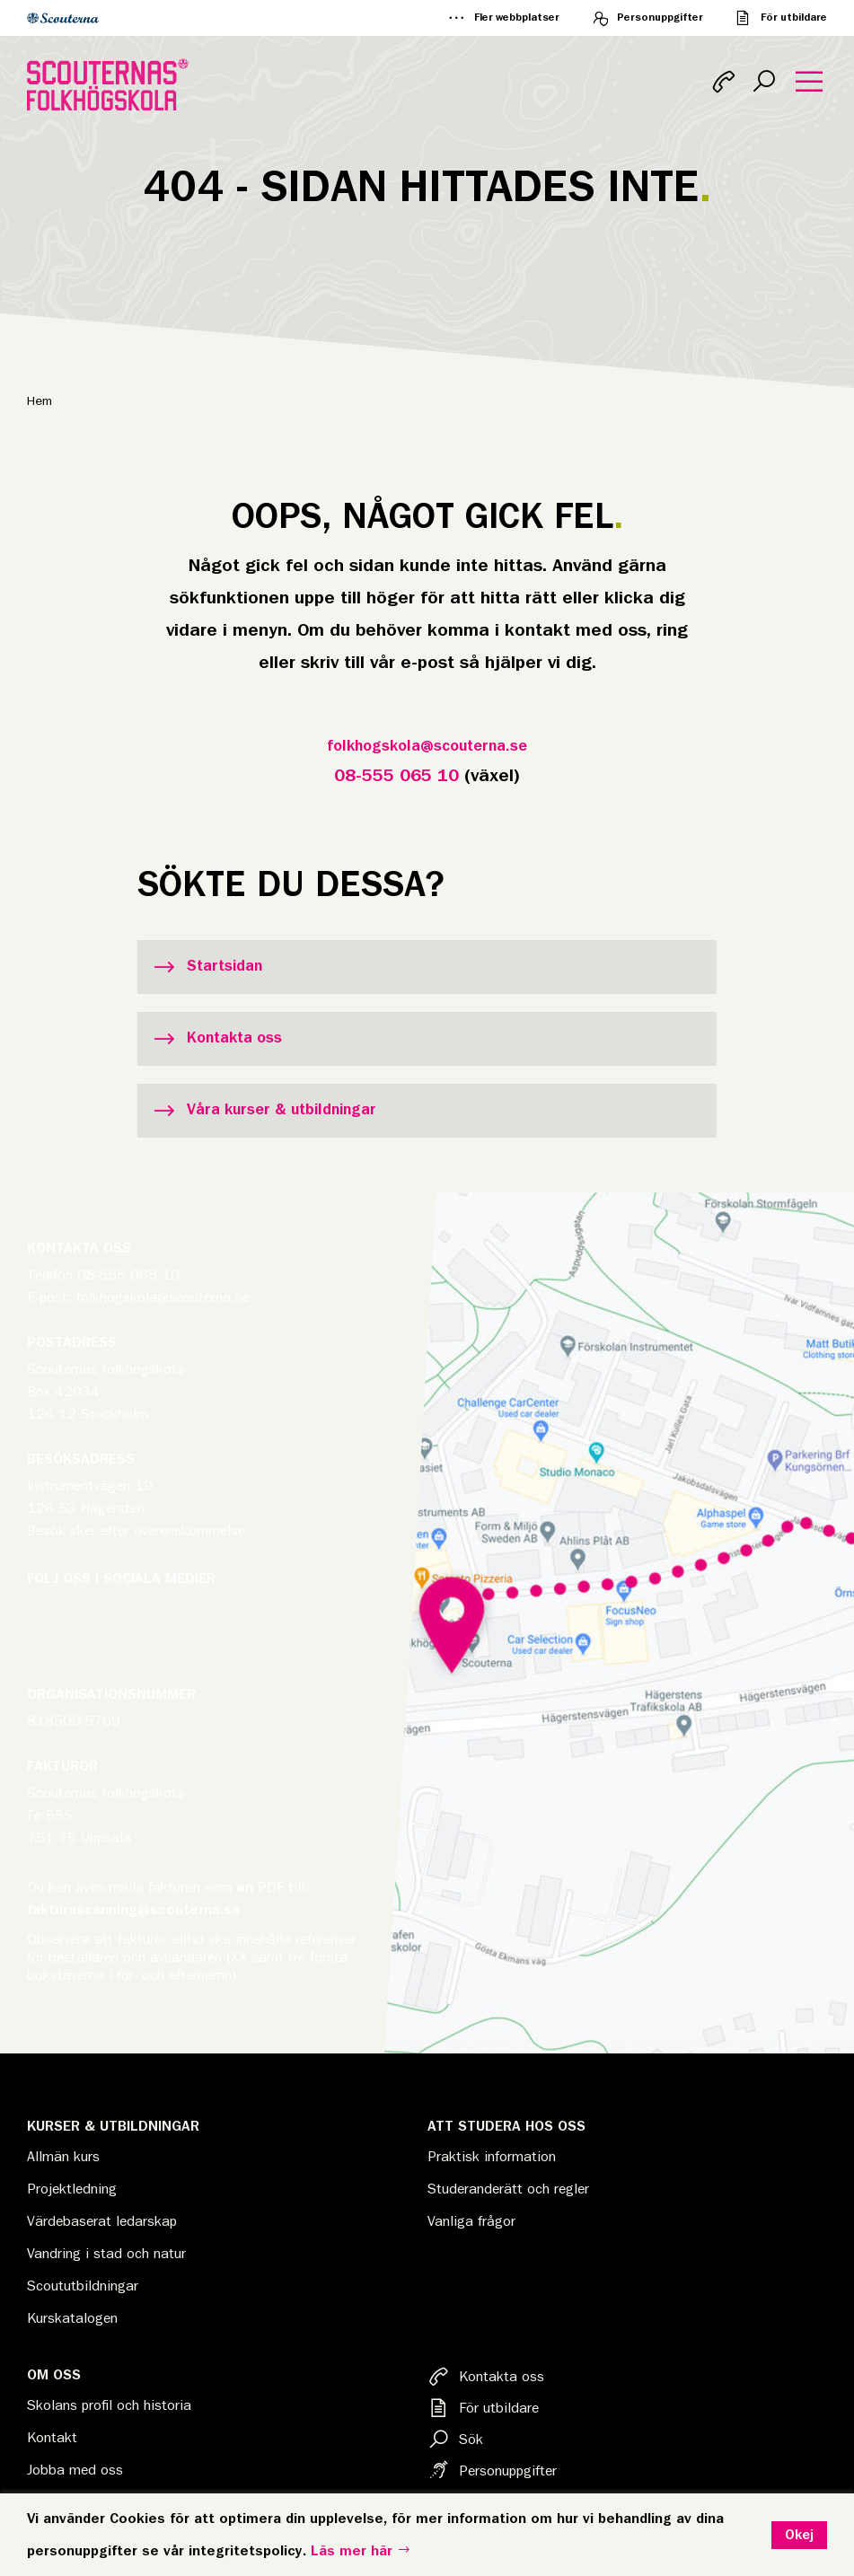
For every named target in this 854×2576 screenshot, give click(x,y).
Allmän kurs (63, 2157)
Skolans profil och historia (109, 2405)
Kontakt (52, 2438)
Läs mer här (361, 2551)
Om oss (54, 2375)
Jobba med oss (75, 2470)
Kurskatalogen (72, 2318)
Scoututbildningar (82, 2286)
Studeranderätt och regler (508, 2189)
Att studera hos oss (506, 2126)
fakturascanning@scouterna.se (134, 1910)
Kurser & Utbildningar (113, 2126)
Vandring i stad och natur (106, 2253)
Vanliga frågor (471, 2221)
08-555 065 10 (396, 776)
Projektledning (72, 2189)
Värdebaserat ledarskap (102, 2221)
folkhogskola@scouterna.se (427, 746)
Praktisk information (491, 2157)
